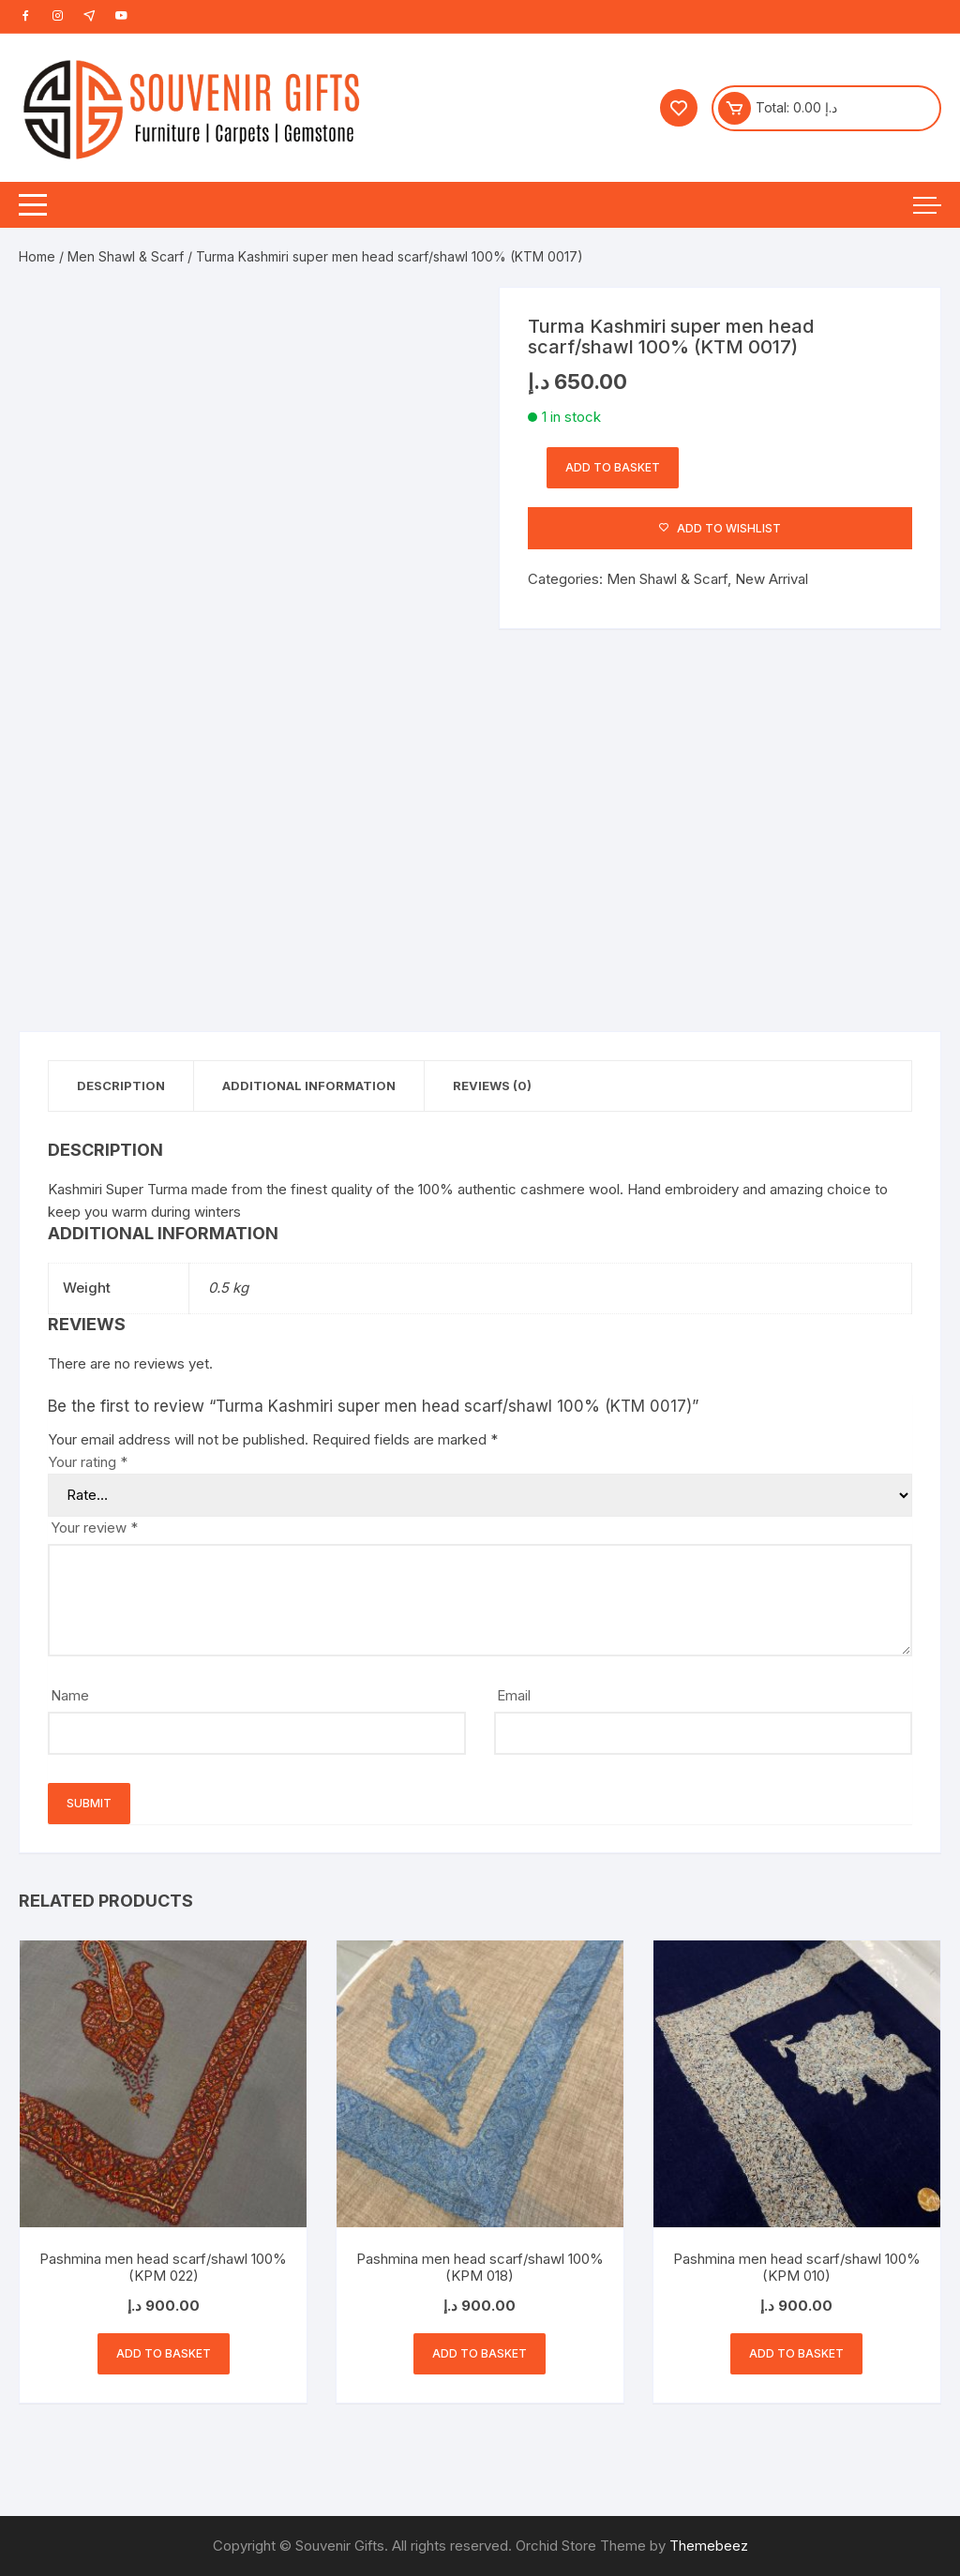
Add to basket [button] (163, 2353)
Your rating (88, 1462)
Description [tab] (121, 1085)
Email (514, 1695)
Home (37, 256)
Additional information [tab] (309, 1085)
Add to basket (612, 467)
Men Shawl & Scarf (126, 256)
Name (70, 1695)
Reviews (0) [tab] (492, 1085)
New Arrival (771, 579)
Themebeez (708, 2545)
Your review (94, 1527)
